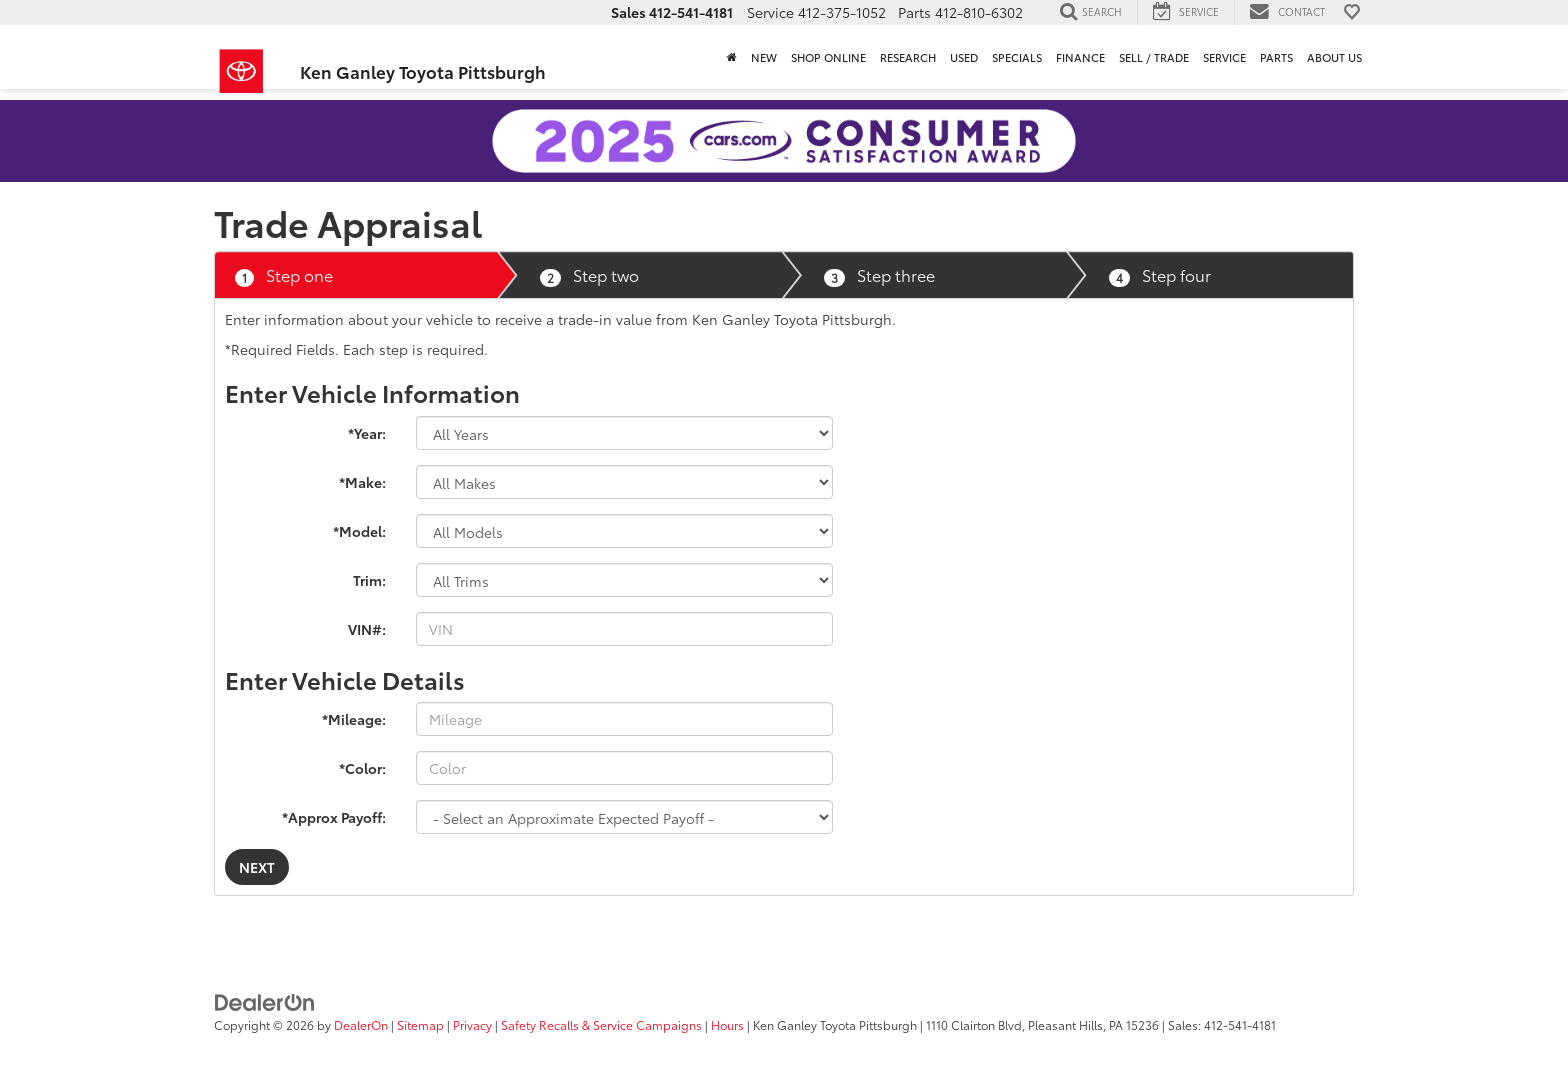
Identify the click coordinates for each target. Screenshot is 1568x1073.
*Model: (359, 531)
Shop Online (828, 57)
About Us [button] (1334, 57)
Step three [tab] (879, 275)
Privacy (472, 1024)
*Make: (362, 482)
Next (257, 867)
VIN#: (367, 629)
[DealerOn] (265, 1000)
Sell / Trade (1154, 57)
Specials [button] (1017, 57)
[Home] (732, 57)
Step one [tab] (284, 275)
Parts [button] (1276, 57)
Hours (727, 1024)
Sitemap (420, 1024)
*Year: (367, 433)
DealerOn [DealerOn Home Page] (361, 1024)
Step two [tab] (589, 275)
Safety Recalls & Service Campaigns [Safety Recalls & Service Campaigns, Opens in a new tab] (601, 1024)
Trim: (369, 580)
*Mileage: (354, 719)
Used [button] (964, 57)
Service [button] (1224, 57)
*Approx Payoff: (334, 817)
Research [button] (908, 57)
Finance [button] (1080, 57)
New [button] (764, 57)
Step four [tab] (1160, 275)
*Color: (362, 768)
